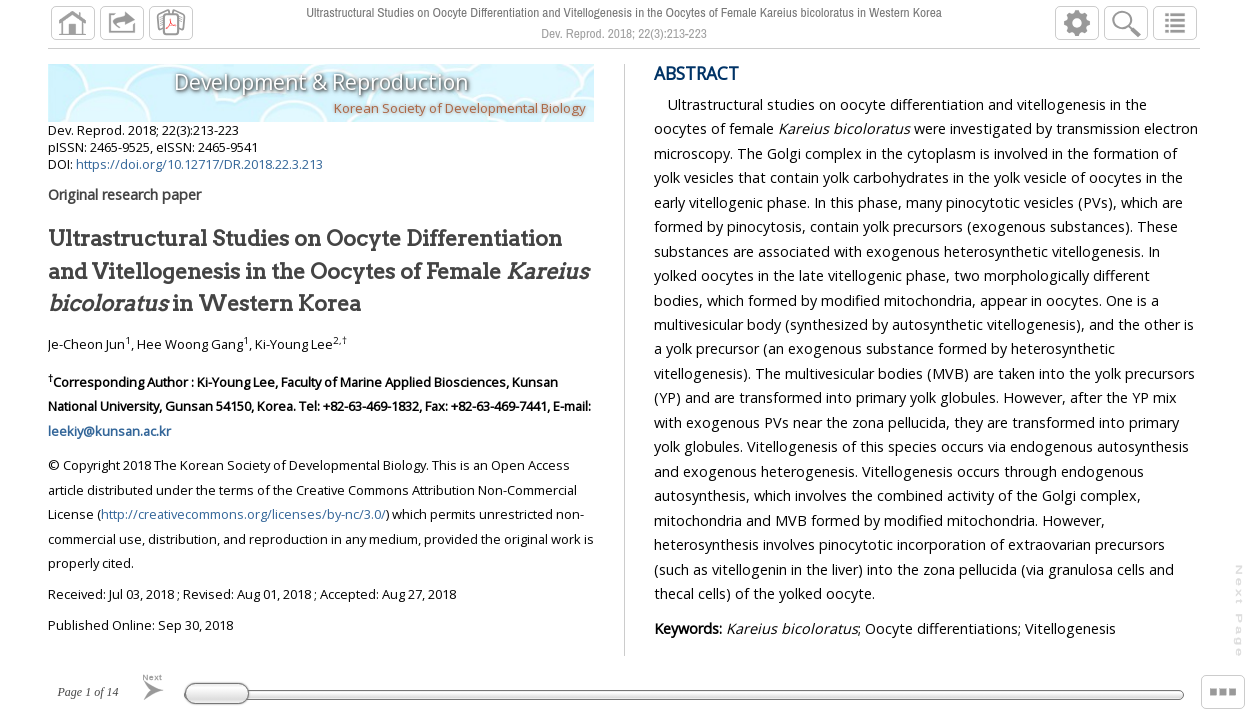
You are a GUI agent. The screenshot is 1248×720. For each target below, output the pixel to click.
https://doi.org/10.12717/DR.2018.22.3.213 (199, 164)
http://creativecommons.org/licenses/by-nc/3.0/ (243, 514)
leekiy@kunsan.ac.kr (109, 431)
